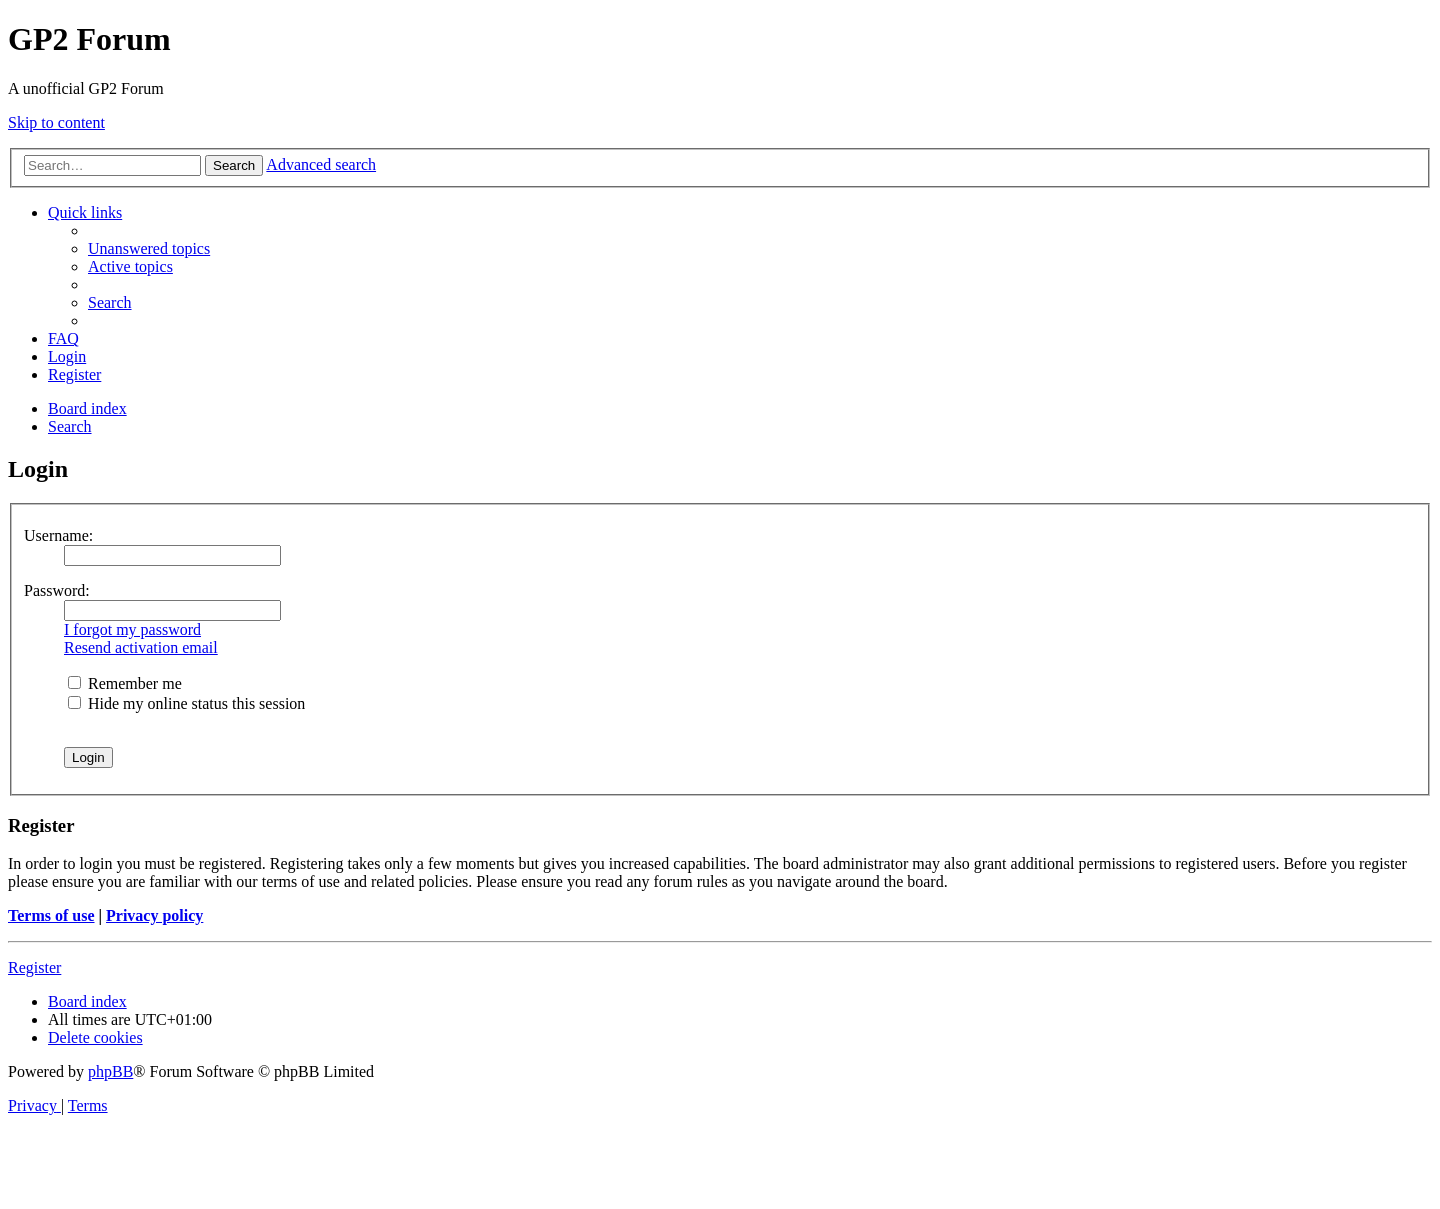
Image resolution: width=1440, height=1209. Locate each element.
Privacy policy (154, 915)
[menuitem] (149, 248)
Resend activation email (141, 647)
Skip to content (56, 122)
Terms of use (51, 915)
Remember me (125, 683)
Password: (57, 590)
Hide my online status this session (186, 703)
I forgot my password (132, 629)
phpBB (110, 1071)
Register (34, 967)
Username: (58, 535)
